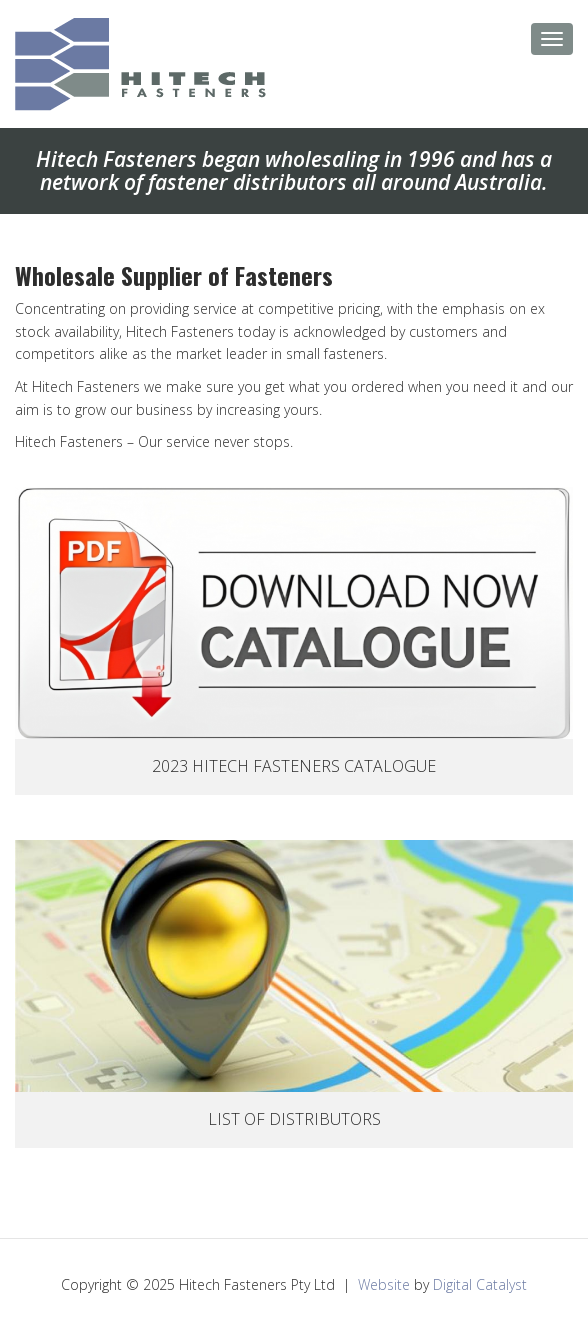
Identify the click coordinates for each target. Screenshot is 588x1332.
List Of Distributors (294, 1119)
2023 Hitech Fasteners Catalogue (294, 766)
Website (384, 1284)
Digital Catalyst (480, 1284)
